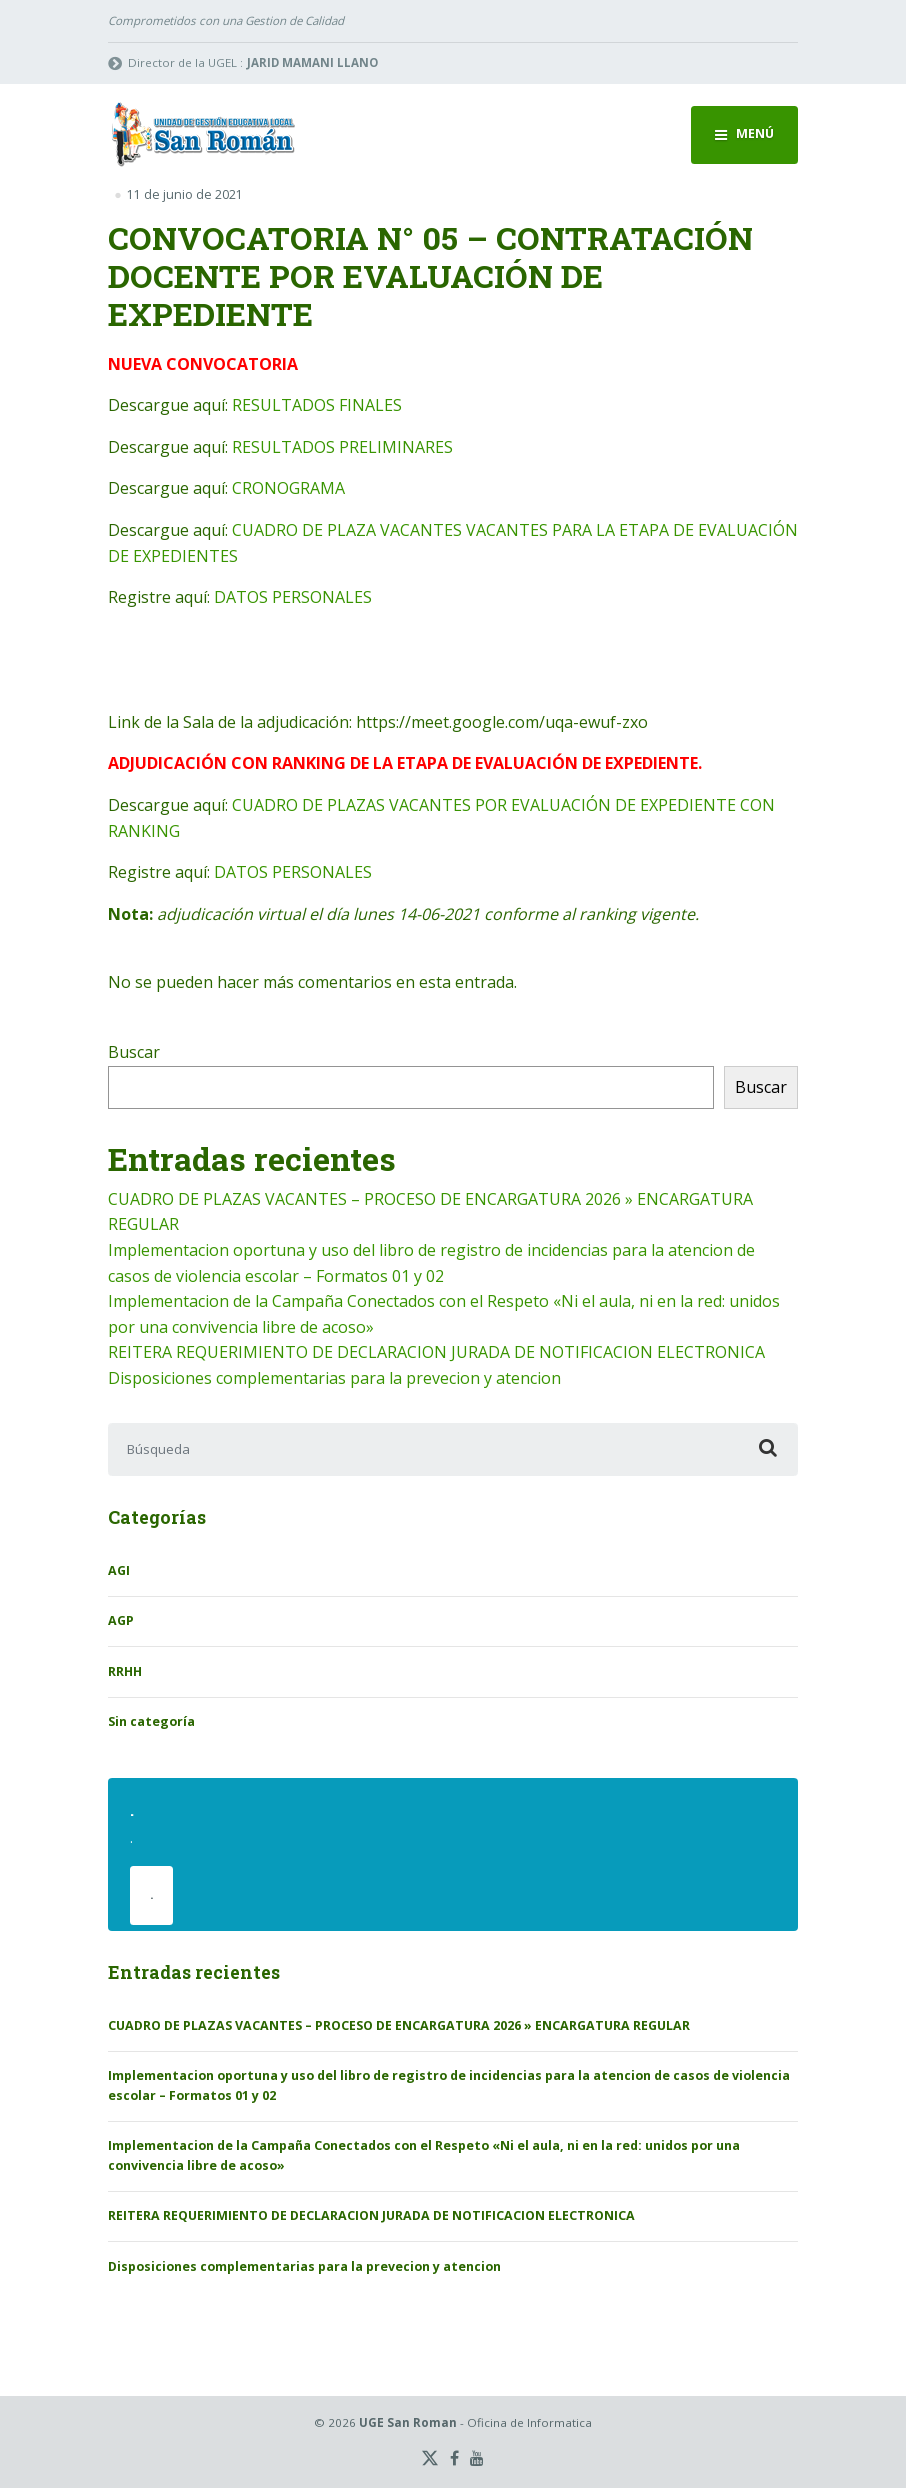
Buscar (134, 1052)
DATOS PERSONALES (293, 597)
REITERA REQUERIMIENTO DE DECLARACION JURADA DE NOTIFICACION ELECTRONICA (436, 1352)
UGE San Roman (408, 2422)
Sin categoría (151, 1721)
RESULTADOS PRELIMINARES (342, 447)
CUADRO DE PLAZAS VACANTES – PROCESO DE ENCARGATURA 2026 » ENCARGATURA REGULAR (399, 2025)
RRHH (125, 1671)
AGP (121, 1620)
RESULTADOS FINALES (317, 405)
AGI (119, 1570)
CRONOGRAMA (288, 488)
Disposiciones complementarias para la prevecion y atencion (334, 1378)
